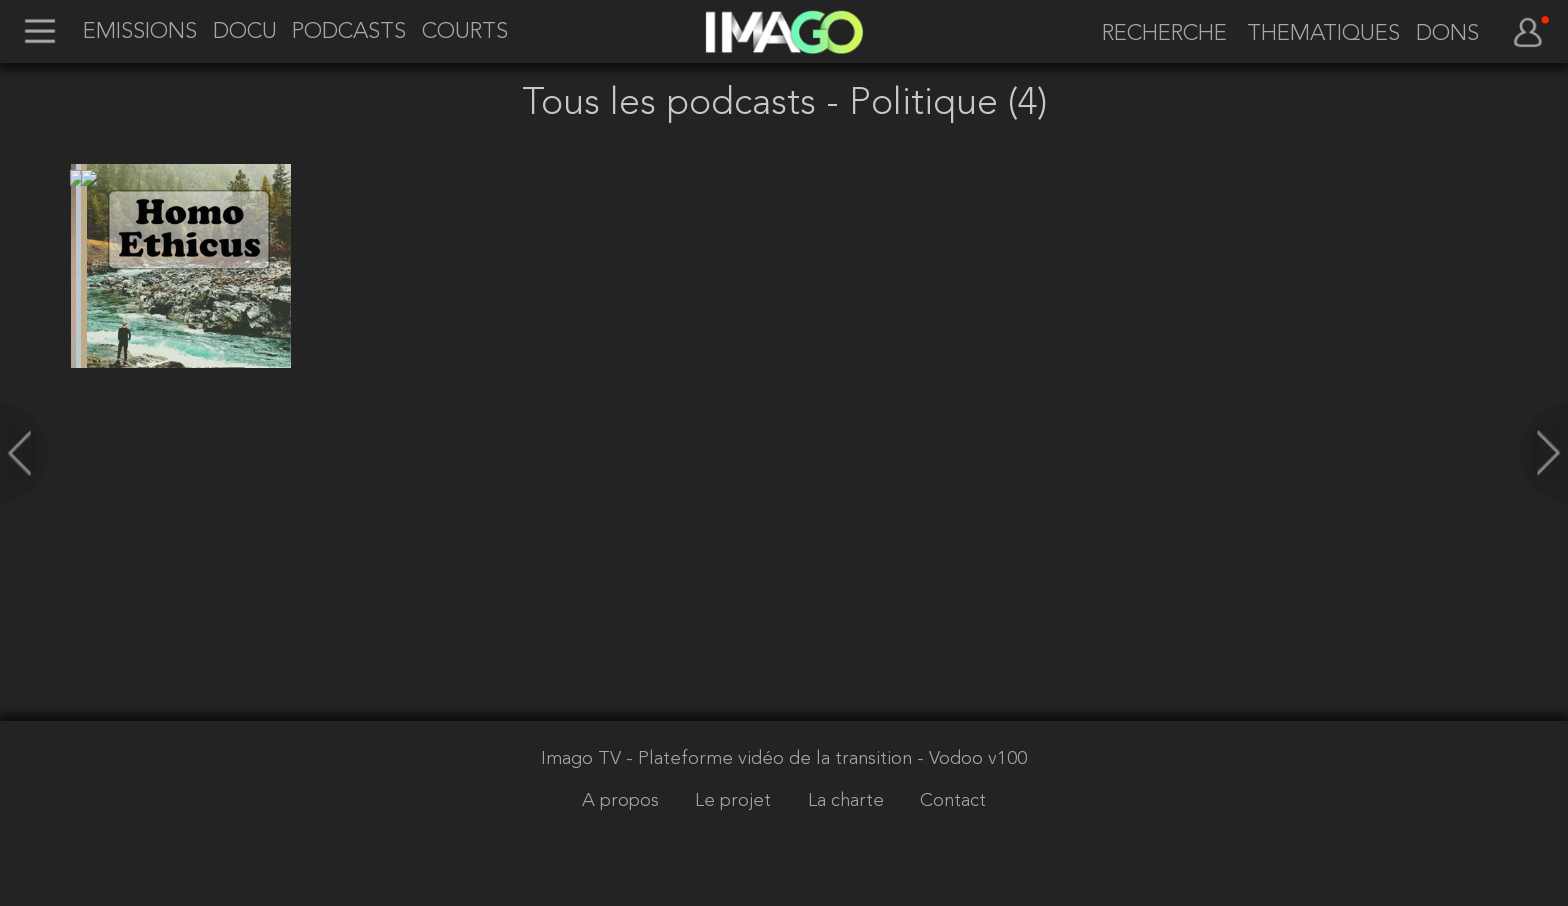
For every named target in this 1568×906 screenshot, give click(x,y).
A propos (623, 801)
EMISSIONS (140, 33)
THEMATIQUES (1323, 35)
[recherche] (1155, 35)
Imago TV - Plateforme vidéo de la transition (729, 759)
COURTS (465, 33)
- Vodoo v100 (972, 759)
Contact (953, 801)
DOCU (245, 33)
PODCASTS (349, 33)
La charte (848, 801)
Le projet (735, 801)
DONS (1447, 35)
